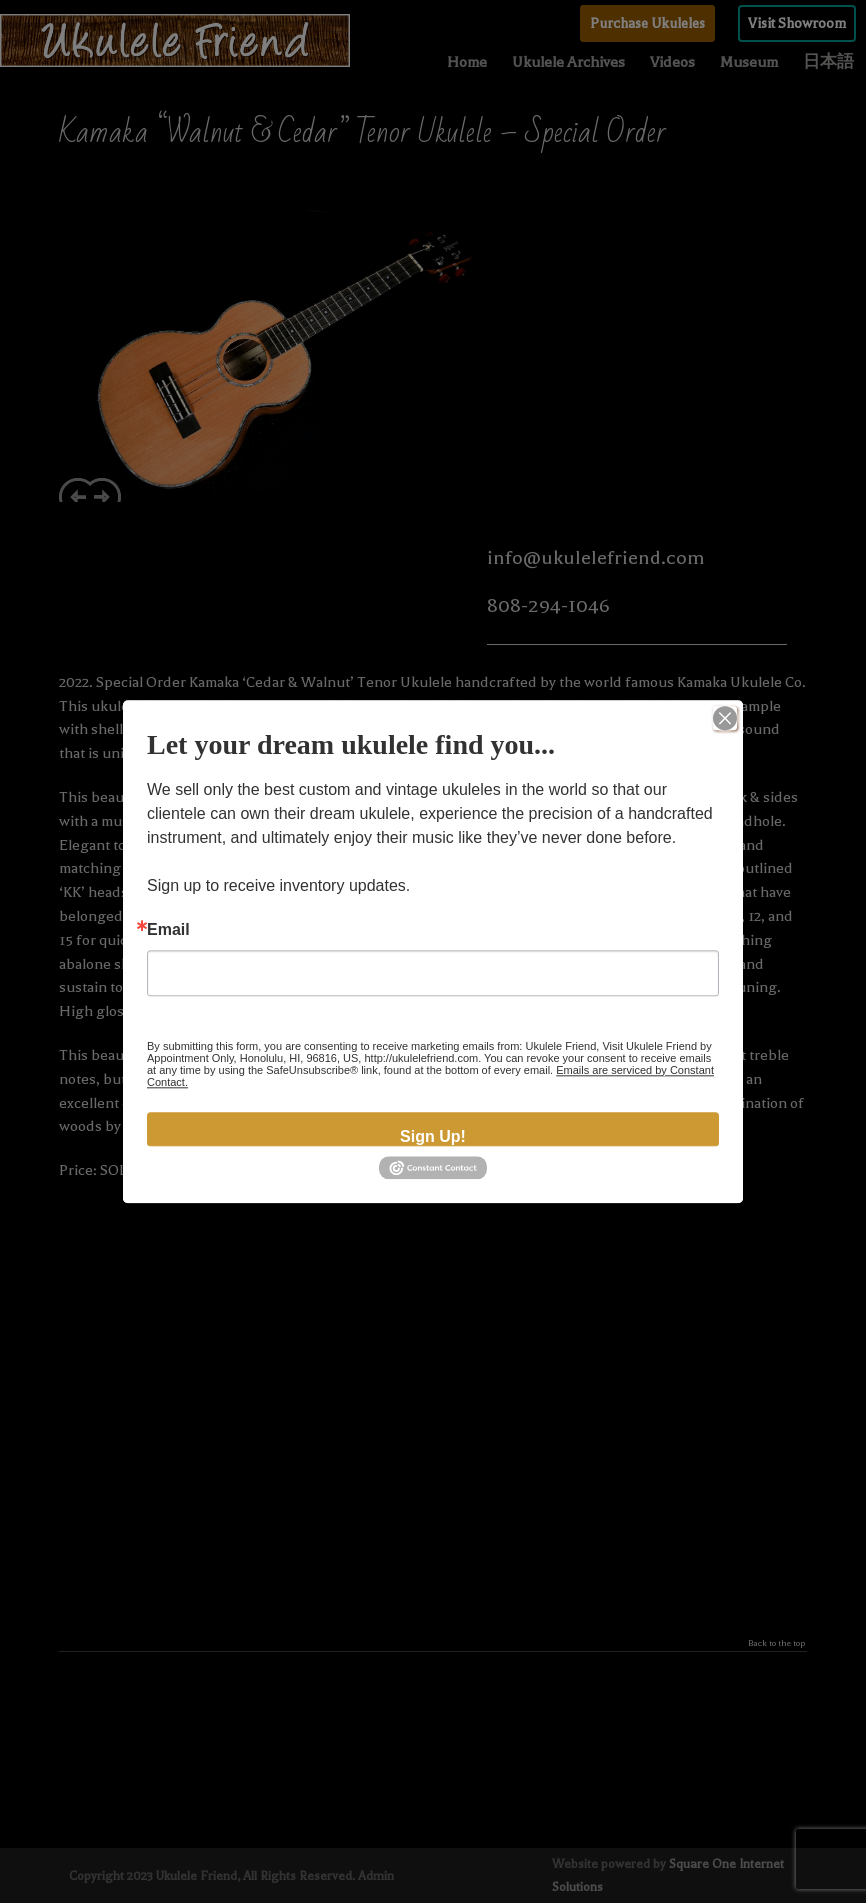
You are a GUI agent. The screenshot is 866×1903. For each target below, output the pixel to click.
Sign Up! (433, 1136)
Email (168, 930)
